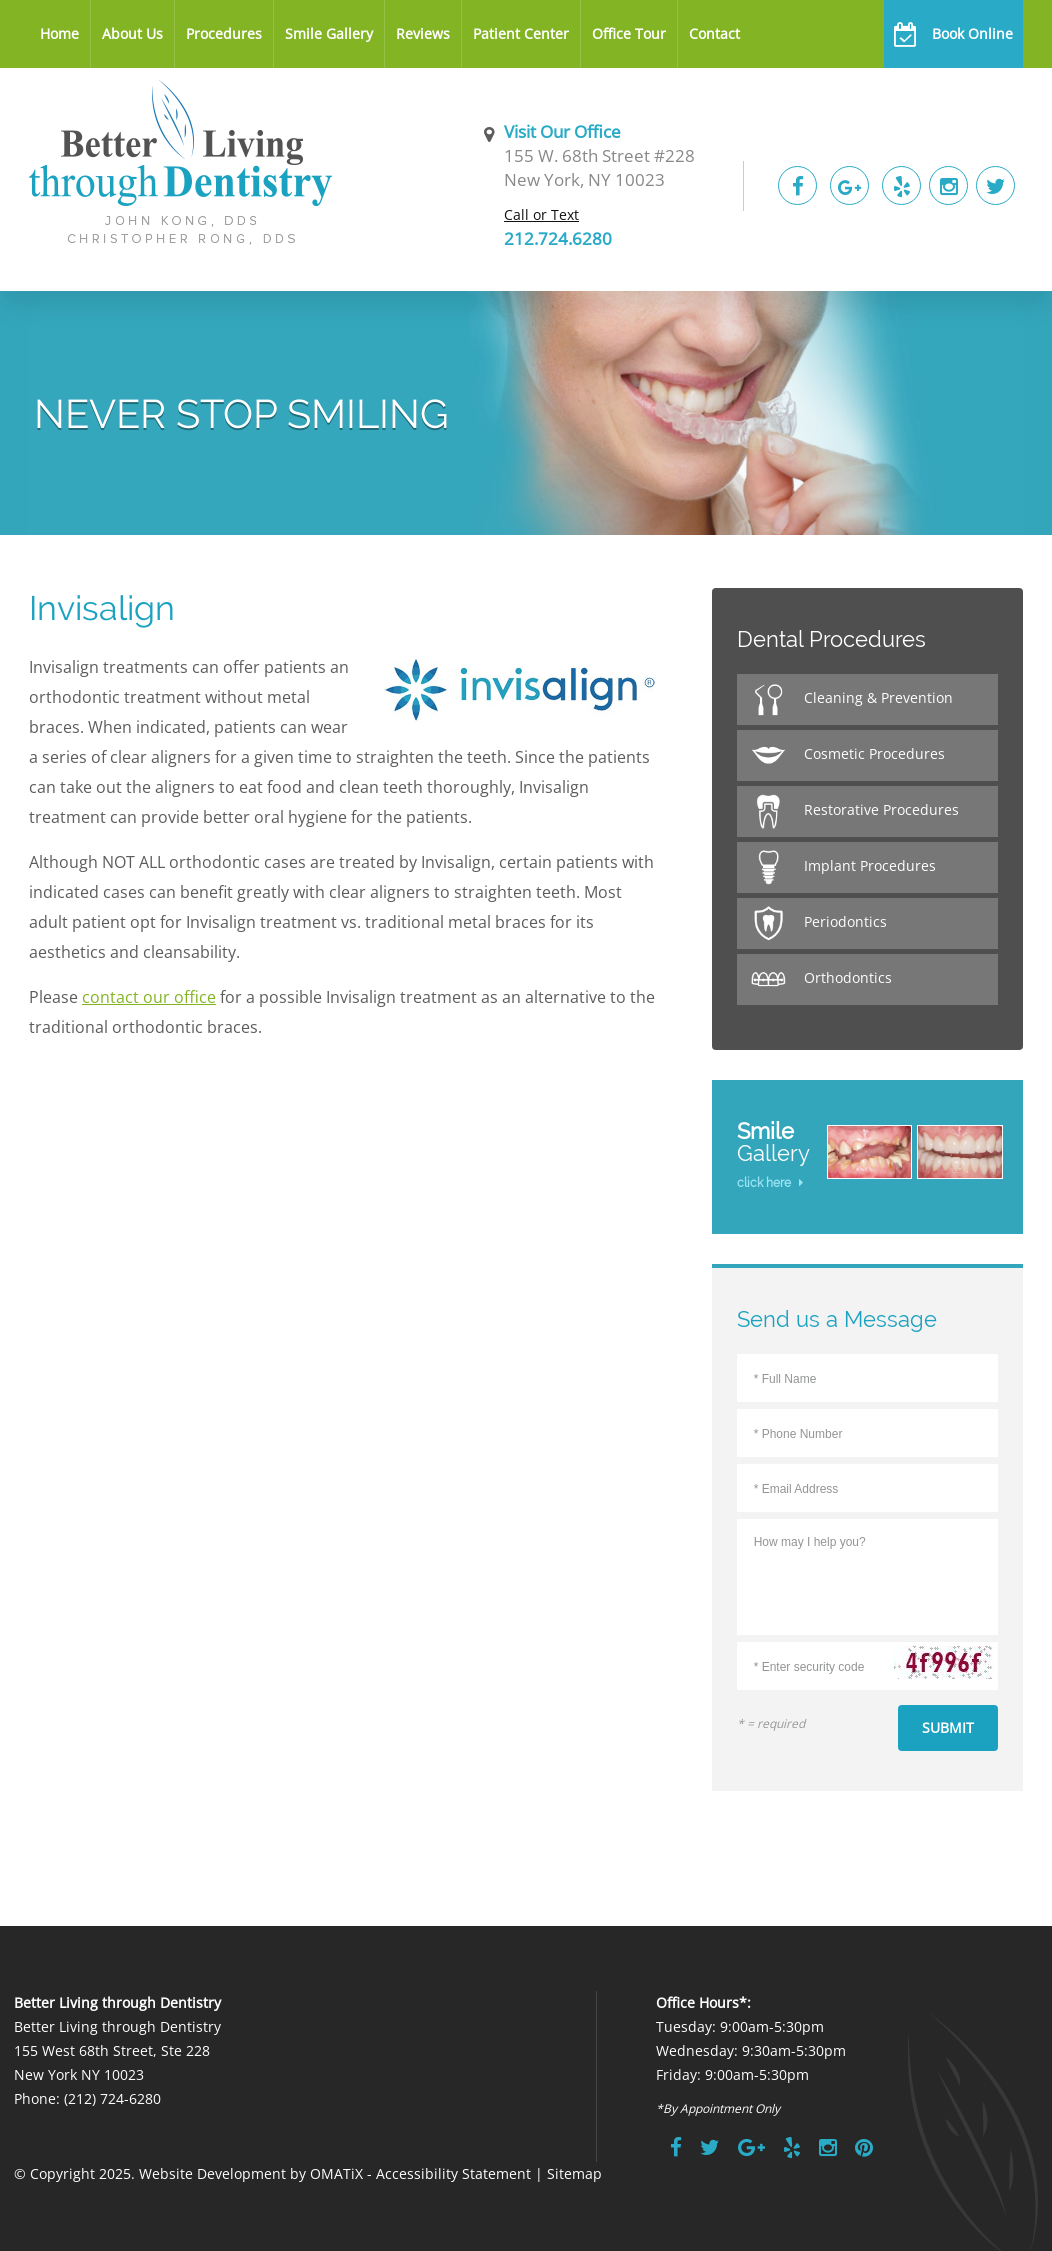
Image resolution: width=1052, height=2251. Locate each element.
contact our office (149, 997)
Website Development (212, 2173)
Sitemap (574, 2173)
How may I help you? (867, 1573)
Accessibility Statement (453, 2173)
